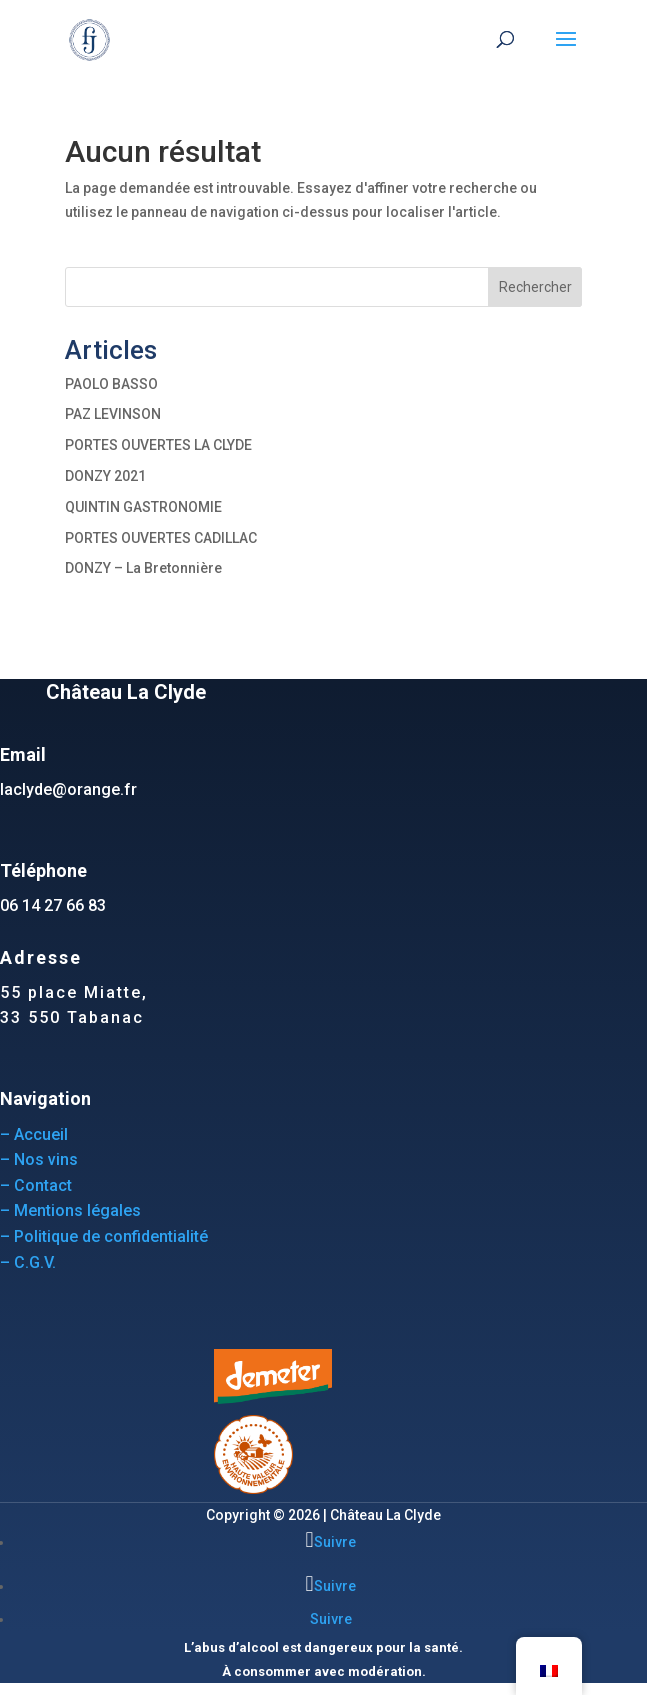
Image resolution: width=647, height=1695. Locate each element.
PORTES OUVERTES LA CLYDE (158, 445)
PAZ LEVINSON (113, 414)
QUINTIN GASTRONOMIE (143, 507)
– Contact (36, 1185)
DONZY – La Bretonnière (143, 568)
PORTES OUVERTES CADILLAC (161, 538)
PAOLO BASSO (111, 384)
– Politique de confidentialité (104, 1236)
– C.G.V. (28, 1262)
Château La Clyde (385, 1515)
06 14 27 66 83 (53, 905)
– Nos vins (39, 1159)
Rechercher (535, 287)
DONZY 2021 (105, 476)
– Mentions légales (70, 1210)
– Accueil (34, 1134)
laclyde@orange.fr (68, 789)
